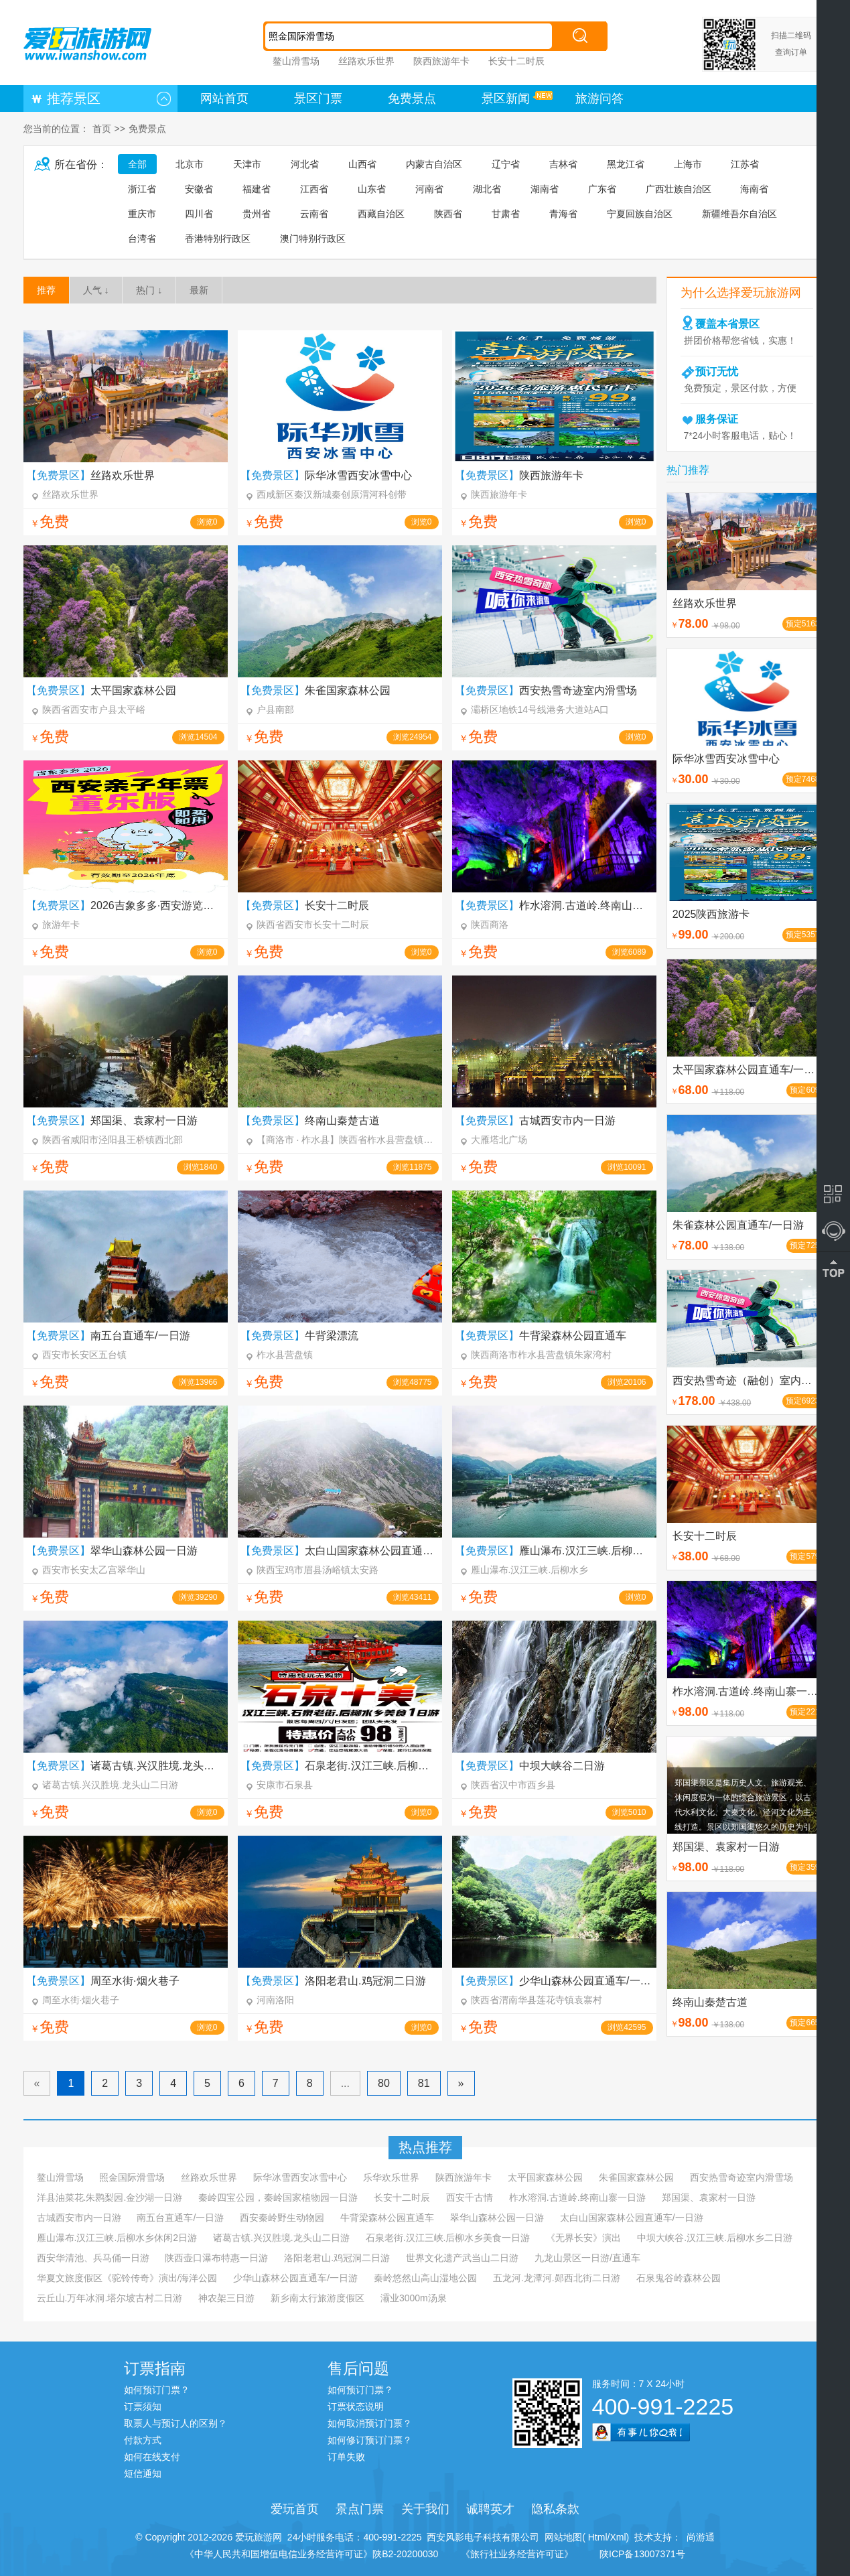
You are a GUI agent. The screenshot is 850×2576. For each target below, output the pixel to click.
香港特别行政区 (218, 238)
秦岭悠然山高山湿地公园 (425, 2278)
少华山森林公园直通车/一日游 (295, 2278)
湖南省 (544, 189)
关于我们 (425, 2509)
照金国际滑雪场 (132, 2177)
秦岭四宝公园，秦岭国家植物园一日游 (278, 2197)
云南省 (314, 213)
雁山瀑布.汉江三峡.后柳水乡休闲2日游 (117, 2237)
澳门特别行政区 (313, 238)
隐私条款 (555, 2509)
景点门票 (360, 2509)
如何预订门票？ (157, 2389)
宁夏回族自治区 (639, 213)
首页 (101, 128)
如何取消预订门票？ (370, 2423)
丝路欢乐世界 (366, 61)
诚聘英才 (490, 2509)
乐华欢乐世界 (391, 2177)
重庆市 (142, 213)
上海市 (688, 164)
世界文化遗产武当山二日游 (462, 2257)
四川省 (199, 213)
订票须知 (142, 2406)
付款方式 (142, 2440)
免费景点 (412, 98)
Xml (618, 2537)
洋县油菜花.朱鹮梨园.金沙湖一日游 (110, 2197)
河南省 (429, 189)
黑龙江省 (625, 164)
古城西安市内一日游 (79, 2217)
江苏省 (745, 164)
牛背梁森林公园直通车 (387, 2217)
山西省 (362, 164)
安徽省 (199, 189)
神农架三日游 (226, 2298)
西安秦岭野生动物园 (282, 2217)
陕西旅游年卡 (441, 61)
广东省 (602, 189)
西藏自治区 (381, 213)
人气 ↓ (96, 290)
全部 (137, 164)
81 (424, 2083)
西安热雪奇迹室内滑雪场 (741, 2177)
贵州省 (256, 213)
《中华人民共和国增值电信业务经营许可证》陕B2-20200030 (311, 2554)
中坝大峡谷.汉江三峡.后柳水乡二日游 (714, 2237)
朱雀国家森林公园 (636, 2177)
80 (384, 2083)
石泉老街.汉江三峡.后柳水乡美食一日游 (448, 2237)
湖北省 (487, 189)
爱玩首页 (295, 2509)
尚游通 (698, 2537)
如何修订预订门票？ (370, 2440)
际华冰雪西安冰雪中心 (300, 2177)
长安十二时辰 (516, 61)
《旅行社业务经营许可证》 (517, 2554)
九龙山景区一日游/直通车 (587, 2257)
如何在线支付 (152, 2456)
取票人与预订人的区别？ (175, 2423)
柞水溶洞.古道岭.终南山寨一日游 (577, 2197)
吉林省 (563, 164)
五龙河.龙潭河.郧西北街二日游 (556, 2278)
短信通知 (142, 2473)
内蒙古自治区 (434, 164)
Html (596, 2537)
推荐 (46, 290)
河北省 (305, 164)
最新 (199, 290)
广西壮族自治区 (678, 189)
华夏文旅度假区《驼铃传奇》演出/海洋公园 (127, 2278)
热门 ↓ (149, 290)
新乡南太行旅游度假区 (317, 2298)
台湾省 (142, 238)
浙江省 (142, 189)
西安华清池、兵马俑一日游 (93, 2257)
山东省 (372, 189)
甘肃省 (506, 213)
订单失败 (346, 2456)
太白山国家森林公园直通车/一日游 (631, 2217)
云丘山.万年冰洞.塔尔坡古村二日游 (110, 2298)
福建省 (256, 189)
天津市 (247, 164)
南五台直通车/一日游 (180, 2217)
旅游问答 (599, 98)
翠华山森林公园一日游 (497, 2217)
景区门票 (318, 98)
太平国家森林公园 (545, 2177)
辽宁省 (506, 164)
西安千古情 (469, 2197)
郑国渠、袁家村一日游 (709, 2197)
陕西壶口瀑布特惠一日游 (216, 2257)
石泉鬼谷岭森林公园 (678, 2278)
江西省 (314, 189)
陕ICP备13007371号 (642, 2554)
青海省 (563, 213)
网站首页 (224, 98)
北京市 (189, 164)
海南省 (754, 189)
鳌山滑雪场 (296, 61)
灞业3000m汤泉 (413, 2298)
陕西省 (448, 213)
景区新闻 (506, 98)
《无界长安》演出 (583, 2237)
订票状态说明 (356, 2406)
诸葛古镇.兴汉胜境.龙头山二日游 (281, 2237)
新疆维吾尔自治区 (739, 213)
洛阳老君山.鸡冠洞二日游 (337, 2257)
